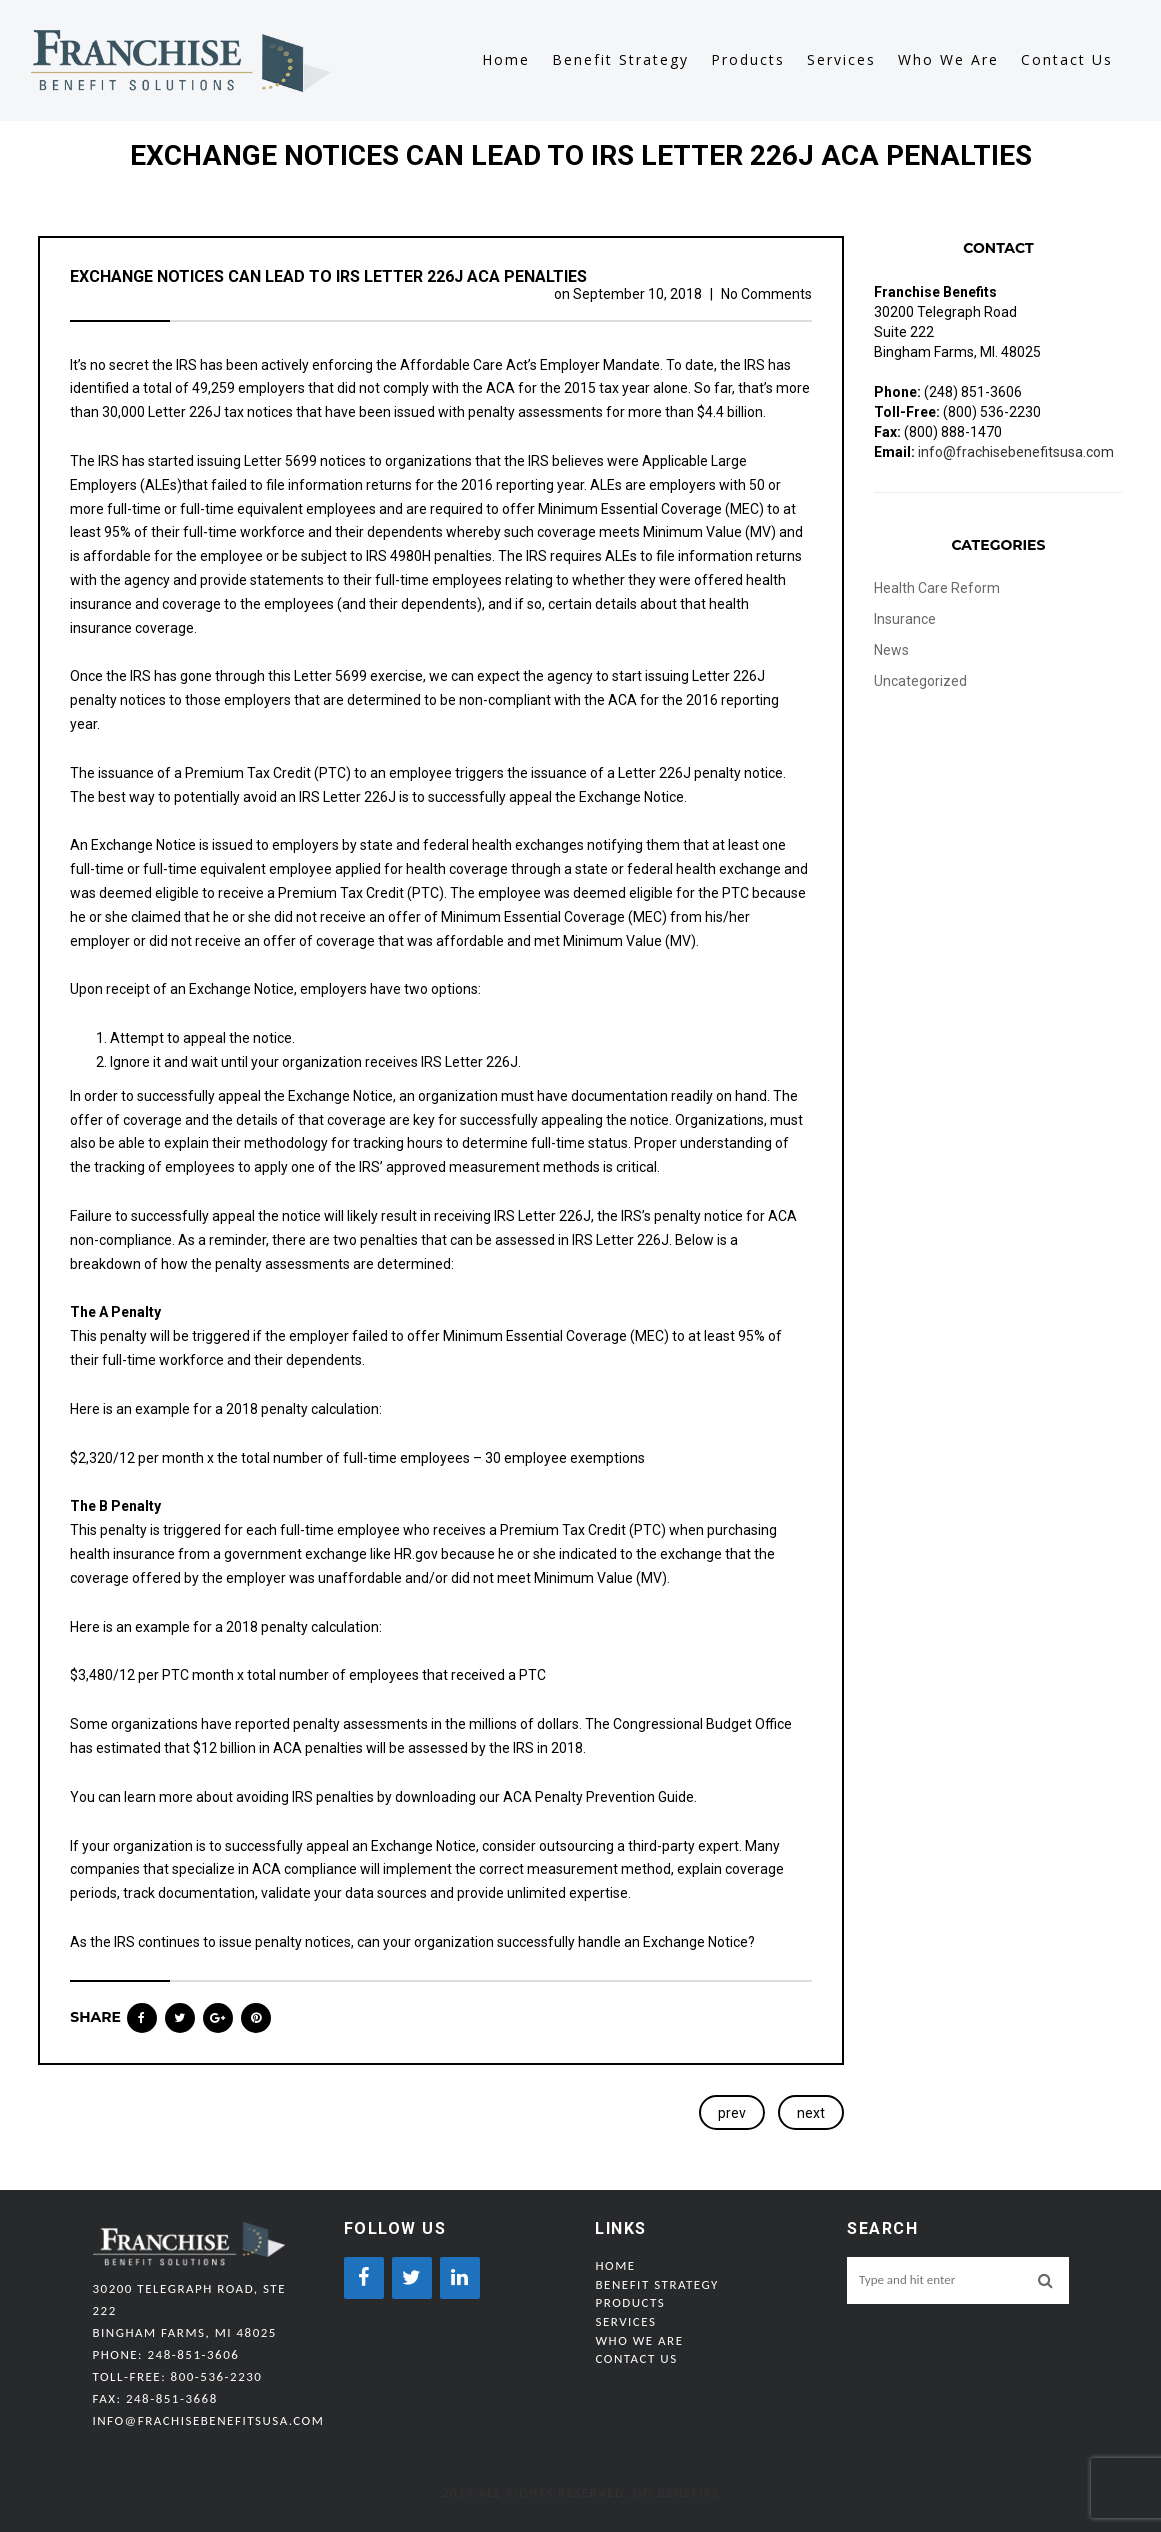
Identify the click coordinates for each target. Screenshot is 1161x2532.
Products (748, 60)
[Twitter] (412, 2278)
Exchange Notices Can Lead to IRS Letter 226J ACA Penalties (328, 276)
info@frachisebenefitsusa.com (1016, 452)
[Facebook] (364, 2278)
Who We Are (948, 60)
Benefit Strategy (620, 60)
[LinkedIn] (460, 2278)
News (891, 650)
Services (841, 60)
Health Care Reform (937, 588)
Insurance (905, 619)
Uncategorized (920, 681)
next (811, 2113)
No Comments (766, 294)
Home (506, 60)
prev (732, 2113)
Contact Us (1067, 60)
